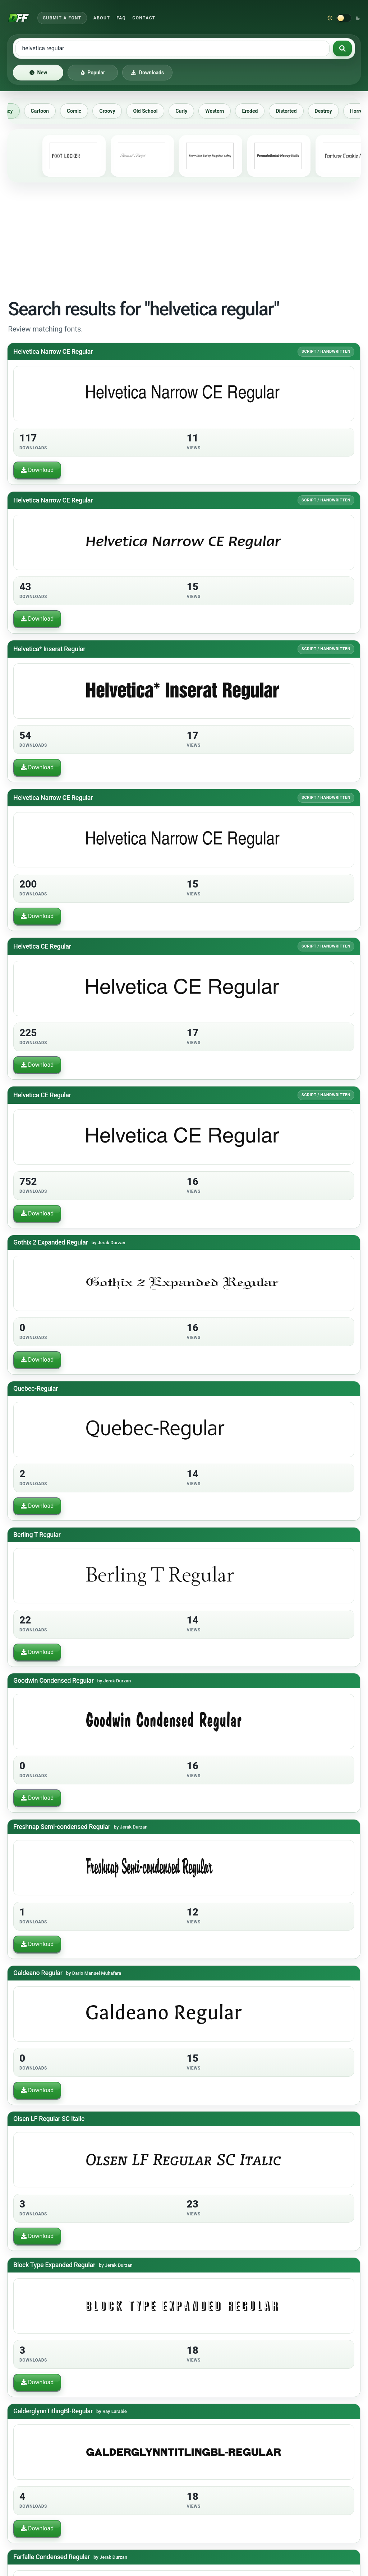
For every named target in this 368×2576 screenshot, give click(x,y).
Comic (81, 111)
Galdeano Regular (38, 1973)
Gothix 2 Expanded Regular (50, 1242)
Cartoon (47, 111)
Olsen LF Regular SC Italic (48, 2118)
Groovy (114, 111)
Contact (143, 17)
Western (221, 111)
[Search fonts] (342, 48)
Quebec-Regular (35, 1388)
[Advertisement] (184, 239)
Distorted (293, 111)
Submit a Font (62, 17)
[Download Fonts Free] (18, 17)
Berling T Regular (37, 1534)
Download (37, 470)
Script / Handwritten (326, 351)
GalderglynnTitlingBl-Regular (53, 2411)
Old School (152, 111)
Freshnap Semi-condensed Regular (61, 1826)
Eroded (257, 111)
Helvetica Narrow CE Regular (53, 351)
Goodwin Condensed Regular (53, 1680)
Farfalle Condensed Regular (51, 2557)
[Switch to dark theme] (344, 18)
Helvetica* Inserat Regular (49, 649)
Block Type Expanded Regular (54, 2265)
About (101, 17)
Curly (188, 111)
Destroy (330, 111)
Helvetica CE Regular (42, 946)
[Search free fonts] (172, 48)
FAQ (121, 17)
